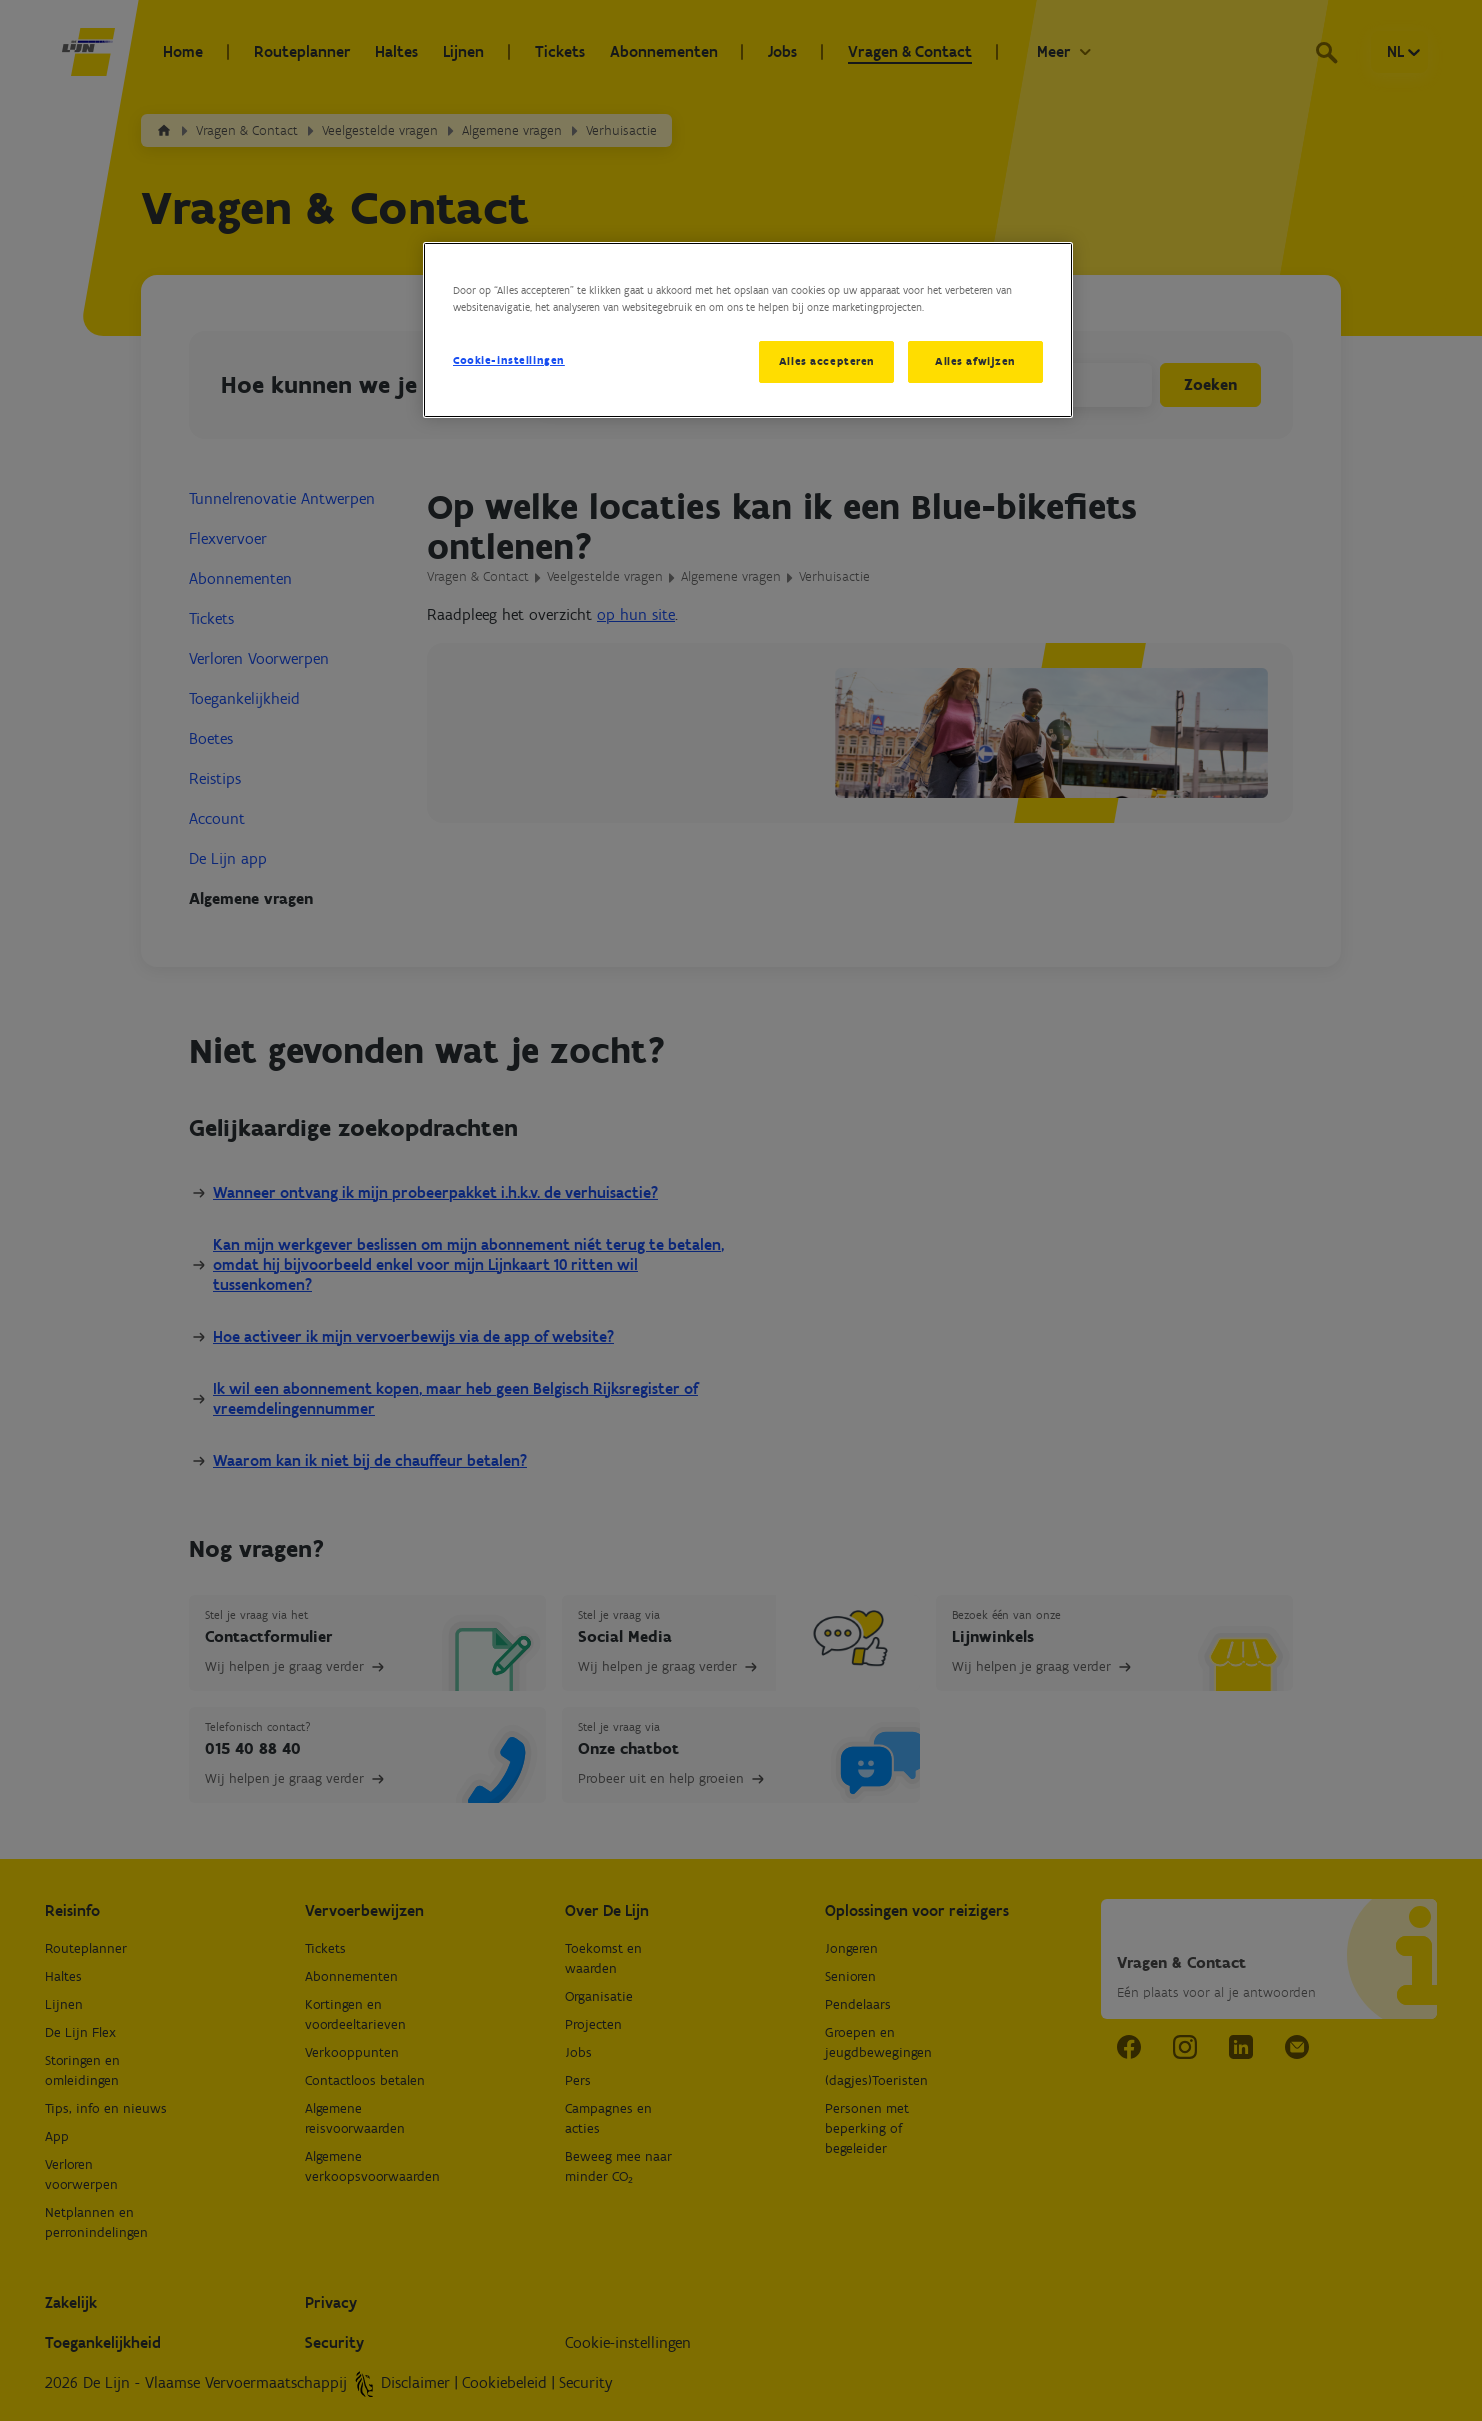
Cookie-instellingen (509, 360)
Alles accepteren (826, 361)
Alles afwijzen (975, 361)
